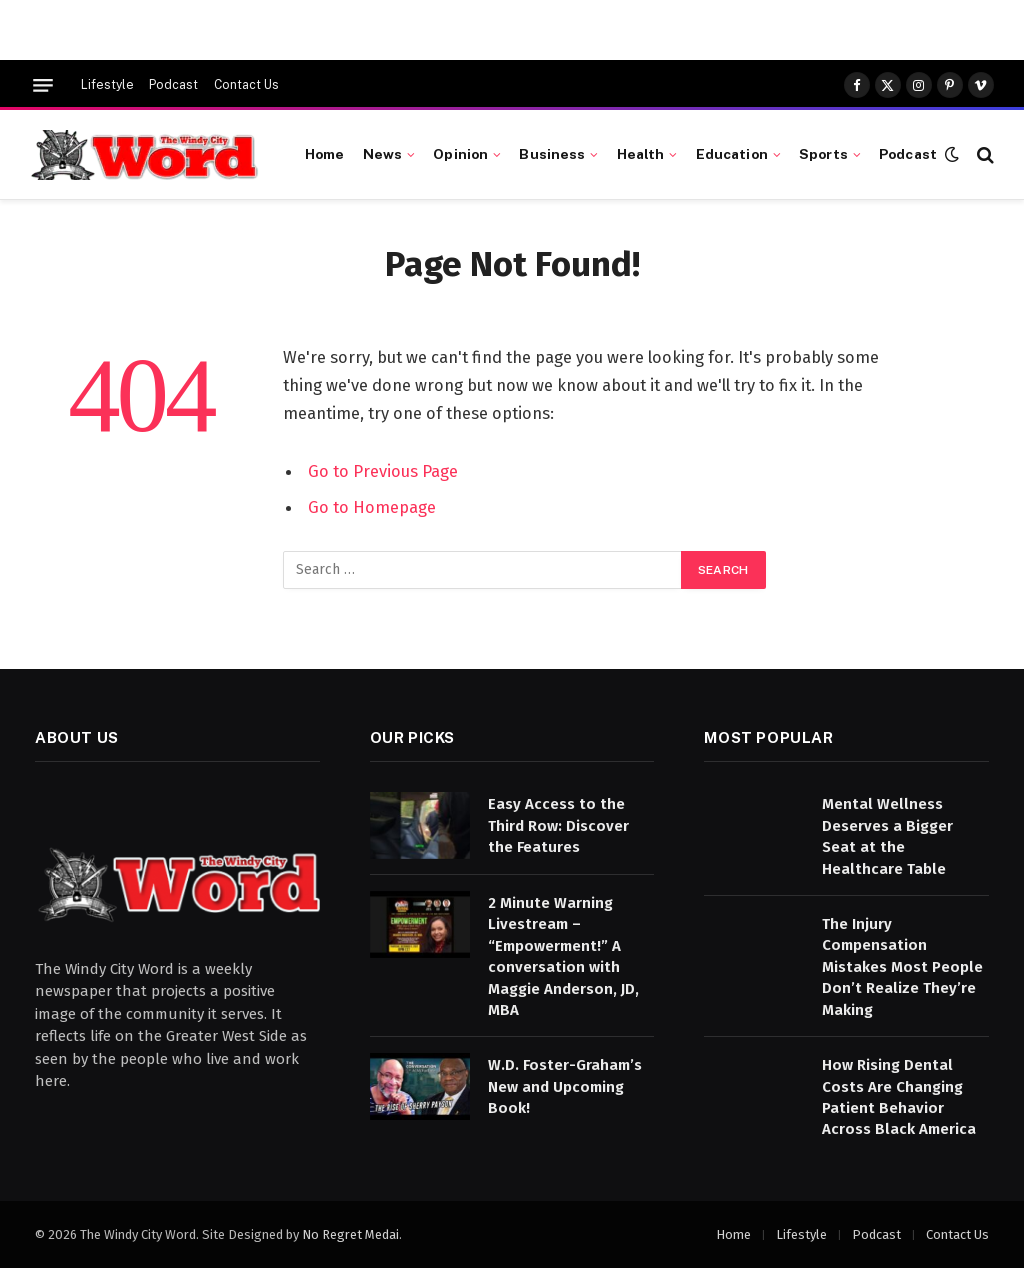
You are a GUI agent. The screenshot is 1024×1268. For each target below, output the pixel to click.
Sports (823, 154)
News (383, 154)
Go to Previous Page (383, 471)
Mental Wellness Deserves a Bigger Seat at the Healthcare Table (887, 836)
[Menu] (43, 85)
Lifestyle (107, 85)
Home (325, 154)
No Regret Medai (350, 1234)
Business (552, 154)
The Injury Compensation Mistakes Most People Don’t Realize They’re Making (902, 967)
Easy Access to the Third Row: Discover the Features (558, 825)
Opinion (460, 154)
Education (732, 154)
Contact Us (246, 85)
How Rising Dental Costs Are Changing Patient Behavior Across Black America (899, 1097)
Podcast (173, 85)
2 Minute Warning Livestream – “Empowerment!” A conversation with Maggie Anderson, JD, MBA (563, 956)
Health (641, 154)
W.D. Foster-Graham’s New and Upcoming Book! (565, 1086)
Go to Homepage (372, 507)
